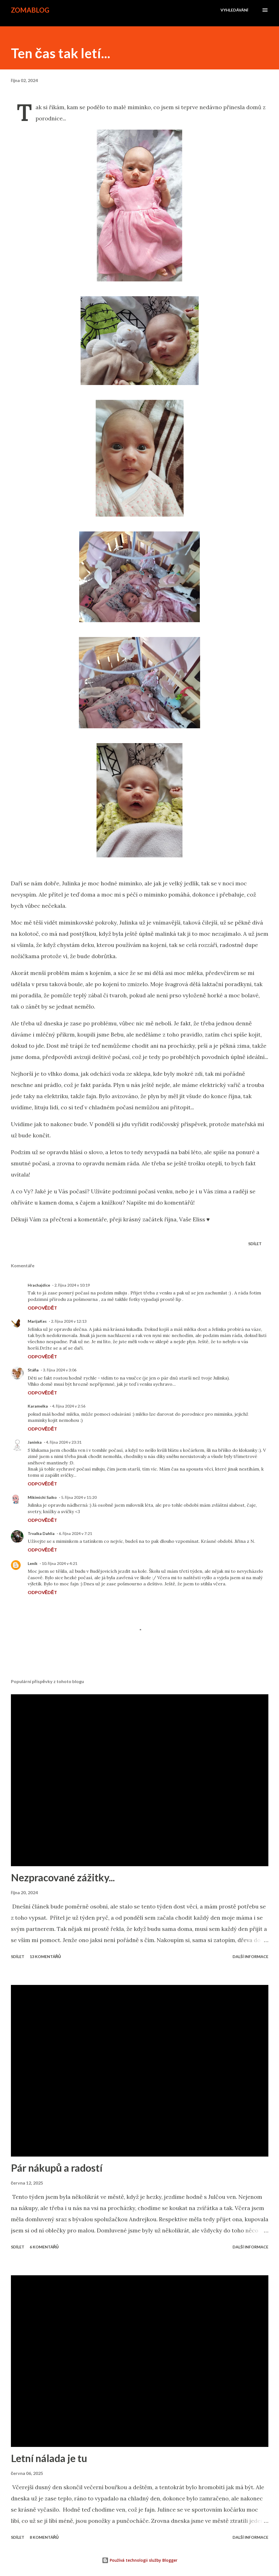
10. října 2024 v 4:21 (59, 1563)
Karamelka (38, 1406)
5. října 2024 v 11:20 (79, 1497)
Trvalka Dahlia (41, 1533)
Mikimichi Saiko (42, 1497)
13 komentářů (45, 1956)
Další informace (250, 1956)
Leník (32, 1563)
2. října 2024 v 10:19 (72, 1285)
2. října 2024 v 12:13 (68, 1321)
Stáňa (33, 1370)
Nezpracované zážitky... (63, 1877)
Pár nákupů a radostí (57, 2168)
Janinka (35, 1442)
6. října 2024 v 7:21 (75, 1533)
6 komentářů (44, 2246)
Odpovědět (42, 1307)
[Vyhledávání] (234, 10)
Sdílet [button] (255, 1243)
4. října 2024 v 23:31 (63, 1442)
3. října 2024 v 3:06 (59, 1370)
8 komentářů (44, 2537)
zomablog (30, 10)
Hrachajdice (39, 1285)
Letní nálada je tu (49, 2458)
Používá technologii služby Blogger (139, 2560)
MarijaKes (37, 1321)
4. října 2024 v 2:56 (68, 1406)
